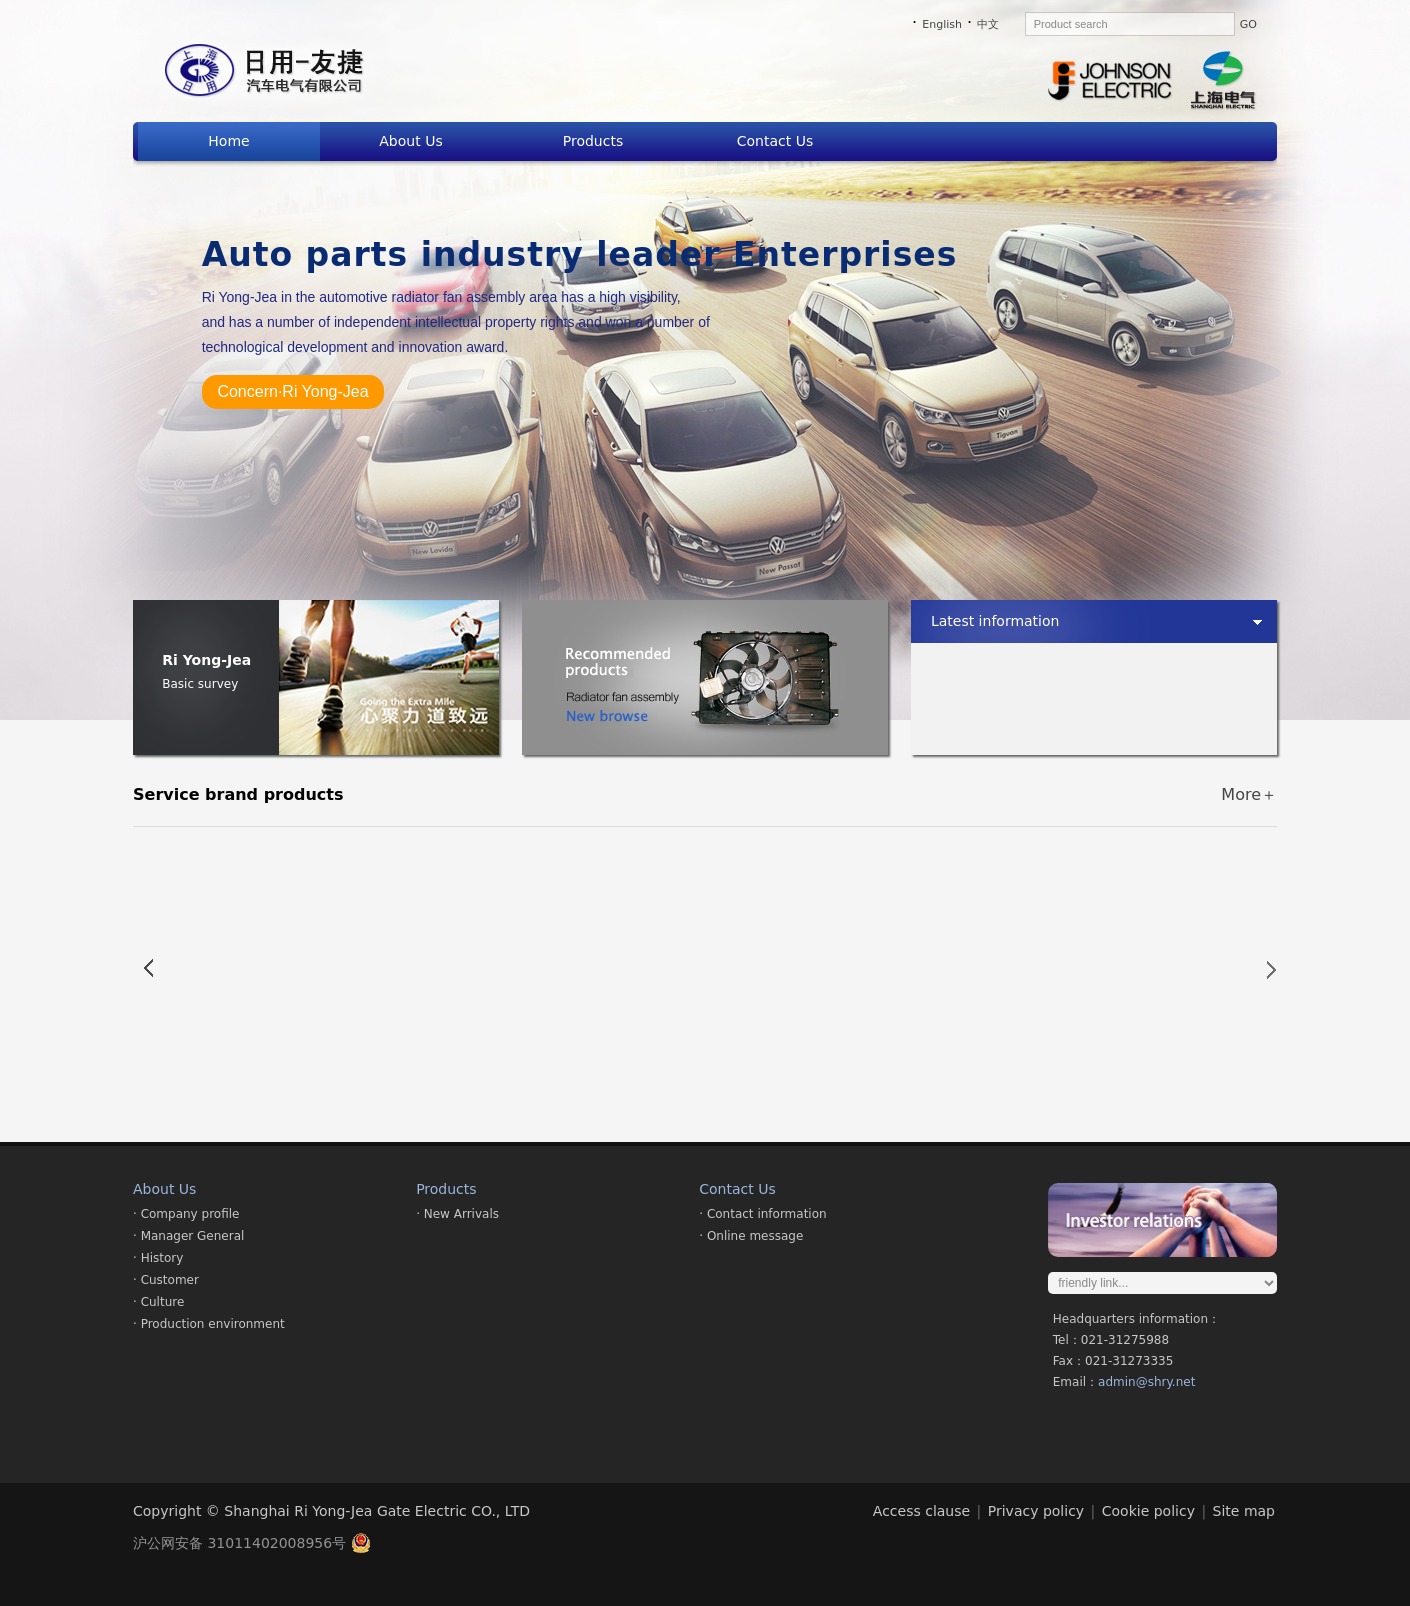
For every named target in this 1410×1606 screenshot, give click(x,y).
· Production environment (209, 1324)
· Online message (751, 1236)
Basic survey (200, 684)
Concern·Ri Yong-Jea (292, 391)
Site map (1244, 1511)
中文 (988, 24)
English (942, 24)
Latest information (995, 621)
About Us (410, 141)
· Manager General (188, 1236)
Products (593, 141)
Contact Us (775, 141)
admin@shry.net (1146, 1382)
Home (228, 141)
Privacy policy (1036, 1511)
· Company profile (186, 1214)
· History (158, 1258)
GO (1248, 24)
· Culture (158, 1302)
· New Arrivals (457, 1214)
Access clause (921, 1511)
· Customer (166, 1280)
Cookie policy (1148, 1511)
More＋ (1249, 794)
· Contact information (762, 1214)
